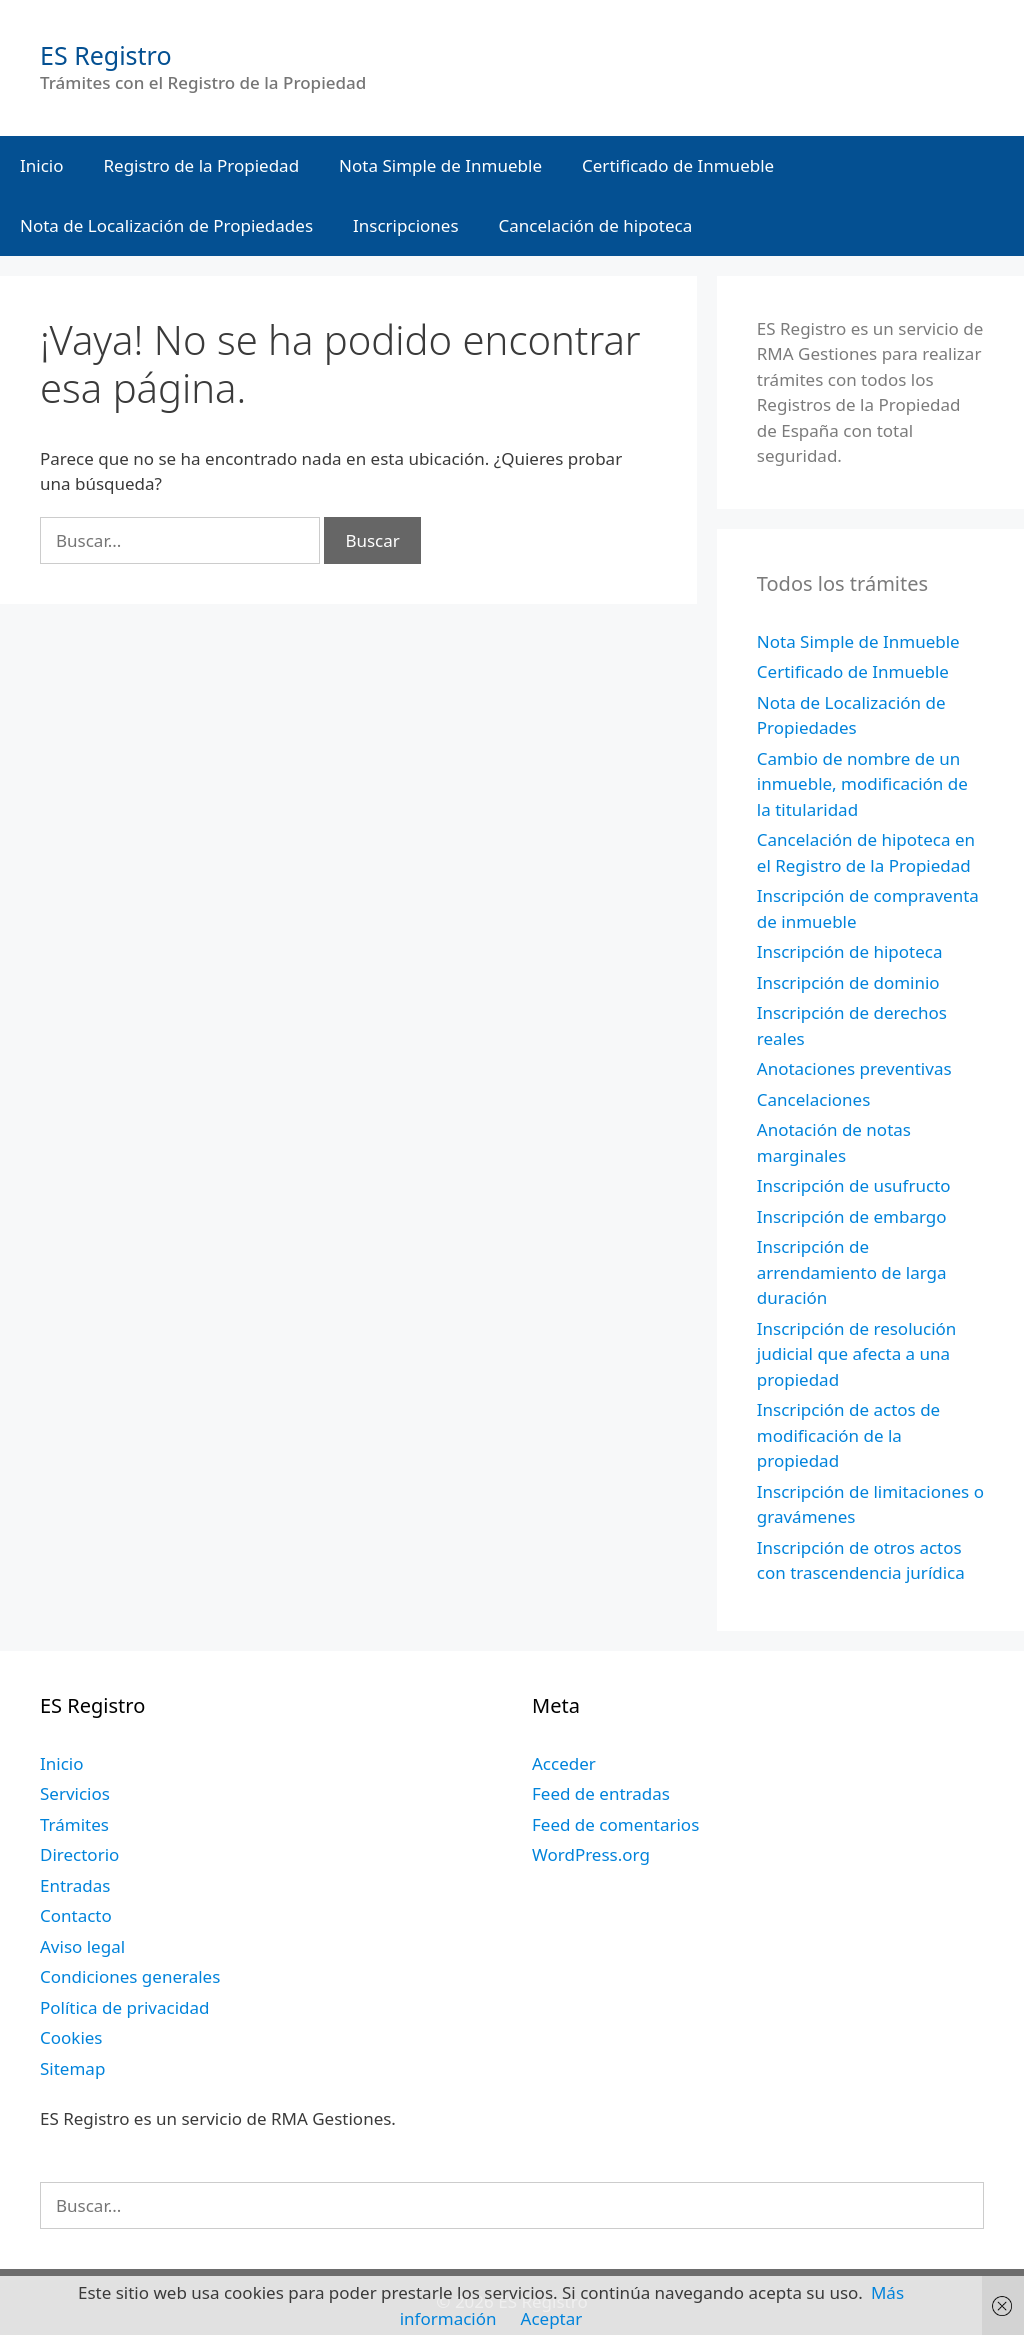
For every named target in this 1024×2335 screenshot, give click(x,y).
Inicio (42, 165)
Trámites (74, 1824)
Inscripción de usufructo (854, 1185)
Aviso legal (82, 1946)
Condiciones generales (130, 1976)
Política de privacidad (124, 2007)
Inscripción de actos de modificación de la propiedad (848, 1435)
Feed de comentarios (615, 1824)
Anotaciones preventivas (854, 1068)
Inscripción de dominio (848, 982)
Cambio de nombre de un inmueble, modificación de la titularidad (862, 784)
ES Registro (106, 55)
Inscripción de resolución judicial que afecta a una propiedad (857, 1354)
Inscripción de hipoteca (850, 951)
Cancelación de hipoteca (596, 225)
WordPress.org (591, 1854)
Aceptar (552, 2318)
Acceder (564, 1763)
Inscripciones (406, 225)
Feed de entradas (601, 1793)
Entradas (75, 1885)
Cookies (71, 2037)
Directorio (79, 1854)
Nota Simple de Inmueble (440, 165)
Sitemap (72, 2068)
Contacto (76, 1915)
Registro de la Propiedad (202, 165)
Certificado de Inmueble (678, 165)
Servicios (75, 1793)
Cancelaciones (814, 1099)
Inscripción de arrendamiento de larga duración (852, 1272)
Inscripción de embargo (852, 1216)
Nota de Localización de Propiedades (166, 225)
